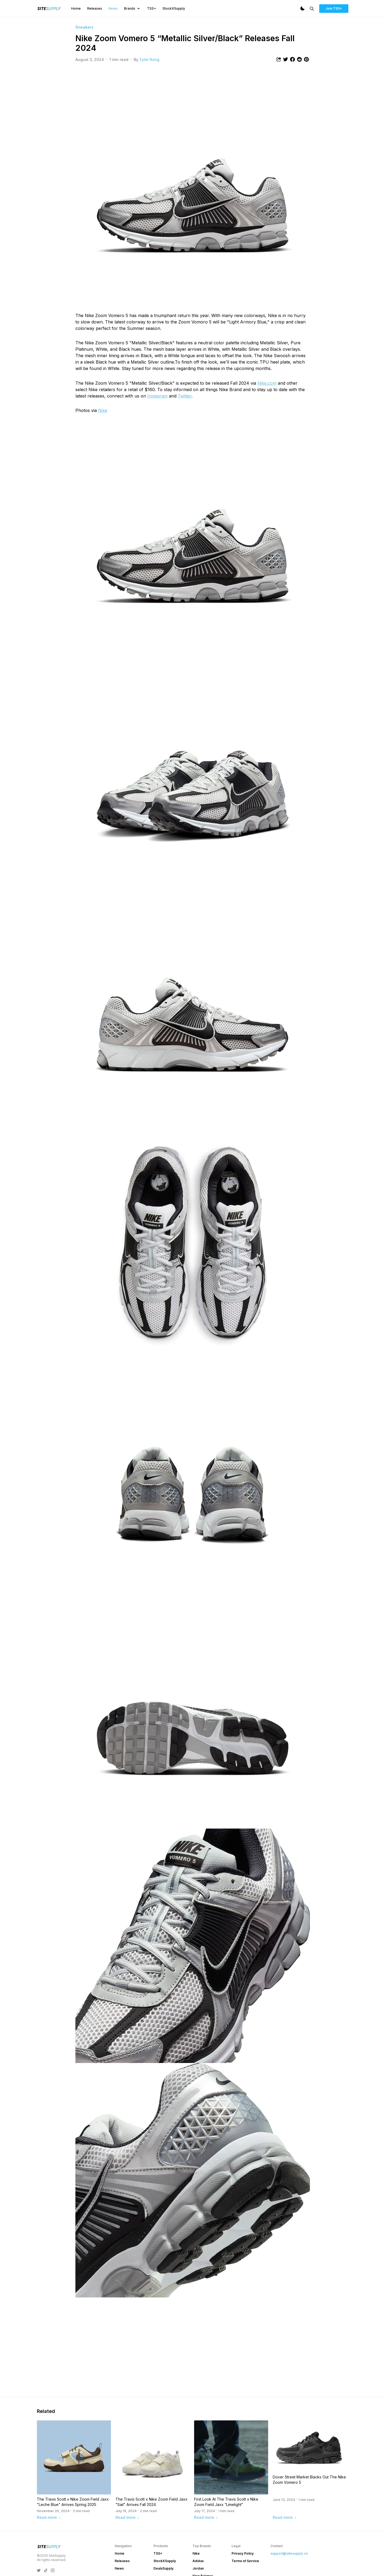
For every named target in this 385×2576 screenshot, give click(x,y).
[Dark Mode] (302, 8)
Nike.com (266, 383)
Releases (94, 8)
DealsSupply (163, 2568)
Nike (102, 410)
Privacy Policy (243, 2553)
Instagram (157, 396)
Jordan (198, 2568)
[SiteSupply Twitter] (39, 2570)
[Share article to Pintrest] (306, 59)
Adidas (198, 2561)
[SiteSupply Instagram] (53, 2570)
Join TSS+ (334, 8)
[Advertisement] (192, 2350)
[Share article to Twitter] (285, 59)
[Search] (312, 9)
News (113, 8)
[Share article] (278, 59)
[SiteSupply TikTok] (46, 2570)
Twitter (184, 396)
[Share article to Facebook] (292, 59)
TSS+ (151, 8)
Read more (49, 2517)
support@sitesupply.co (289, 2553)
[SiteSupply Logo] (49, 8)
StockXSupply (174, 8)
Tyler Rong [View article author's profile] (149, 59)
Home (76, 8)
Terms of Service (245, 2561)
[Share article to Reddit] (299, 59)
